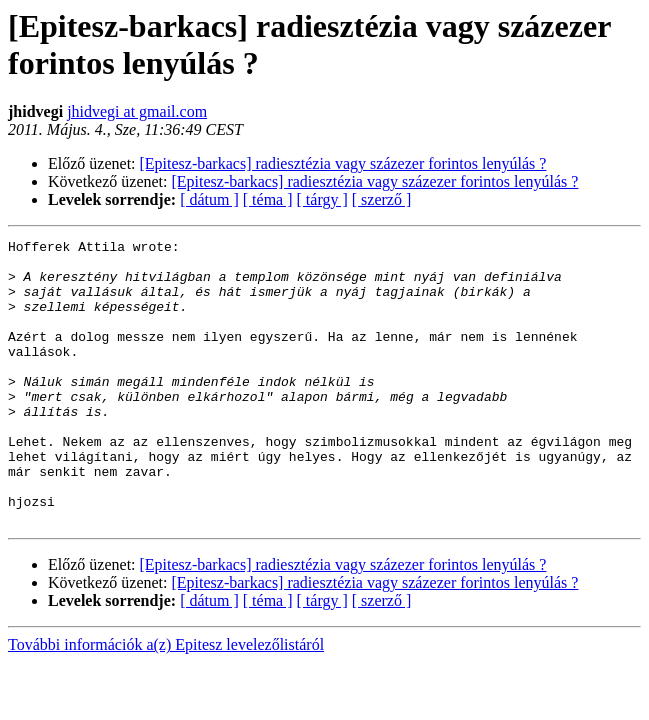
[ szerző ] (382, 199)
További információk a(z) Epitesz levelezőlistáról (166, 701)
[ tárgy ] (322, 199)
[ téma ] (268, 199)
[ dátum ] (209, 199)
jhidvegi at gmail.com (137, 111)
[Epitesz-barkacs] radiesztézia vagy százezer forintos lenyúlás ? (343, 163)
